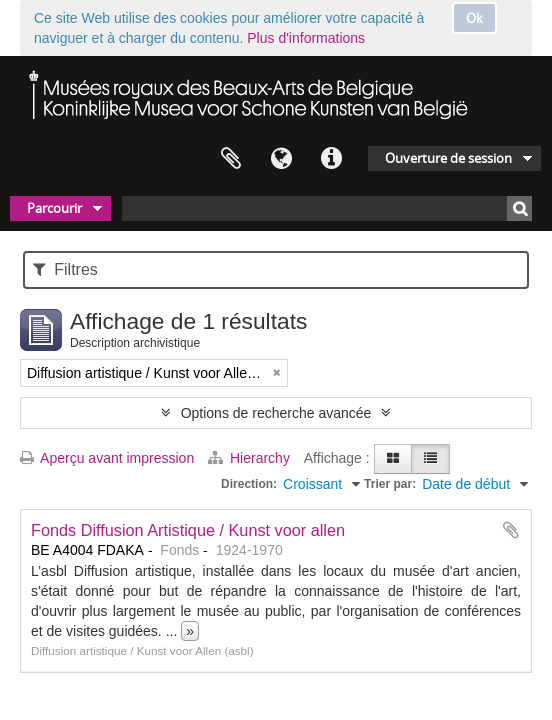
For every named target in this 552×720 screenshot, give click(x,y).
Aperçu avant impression (107, 458)
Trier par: (390, 484)
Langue (281, 159)
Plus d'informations (306, 38)
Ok (474, 18)
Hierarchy (251, 458)
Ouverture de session (448, 158)
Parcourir (54, 208)
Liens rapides (331, 159)
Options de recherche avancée (276, 413)
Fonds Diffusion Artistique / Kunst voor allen (188, 530)
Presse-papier (231, 159)
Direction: (249, 484)
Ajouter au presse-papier (511, 530)
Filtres (65, 269)
